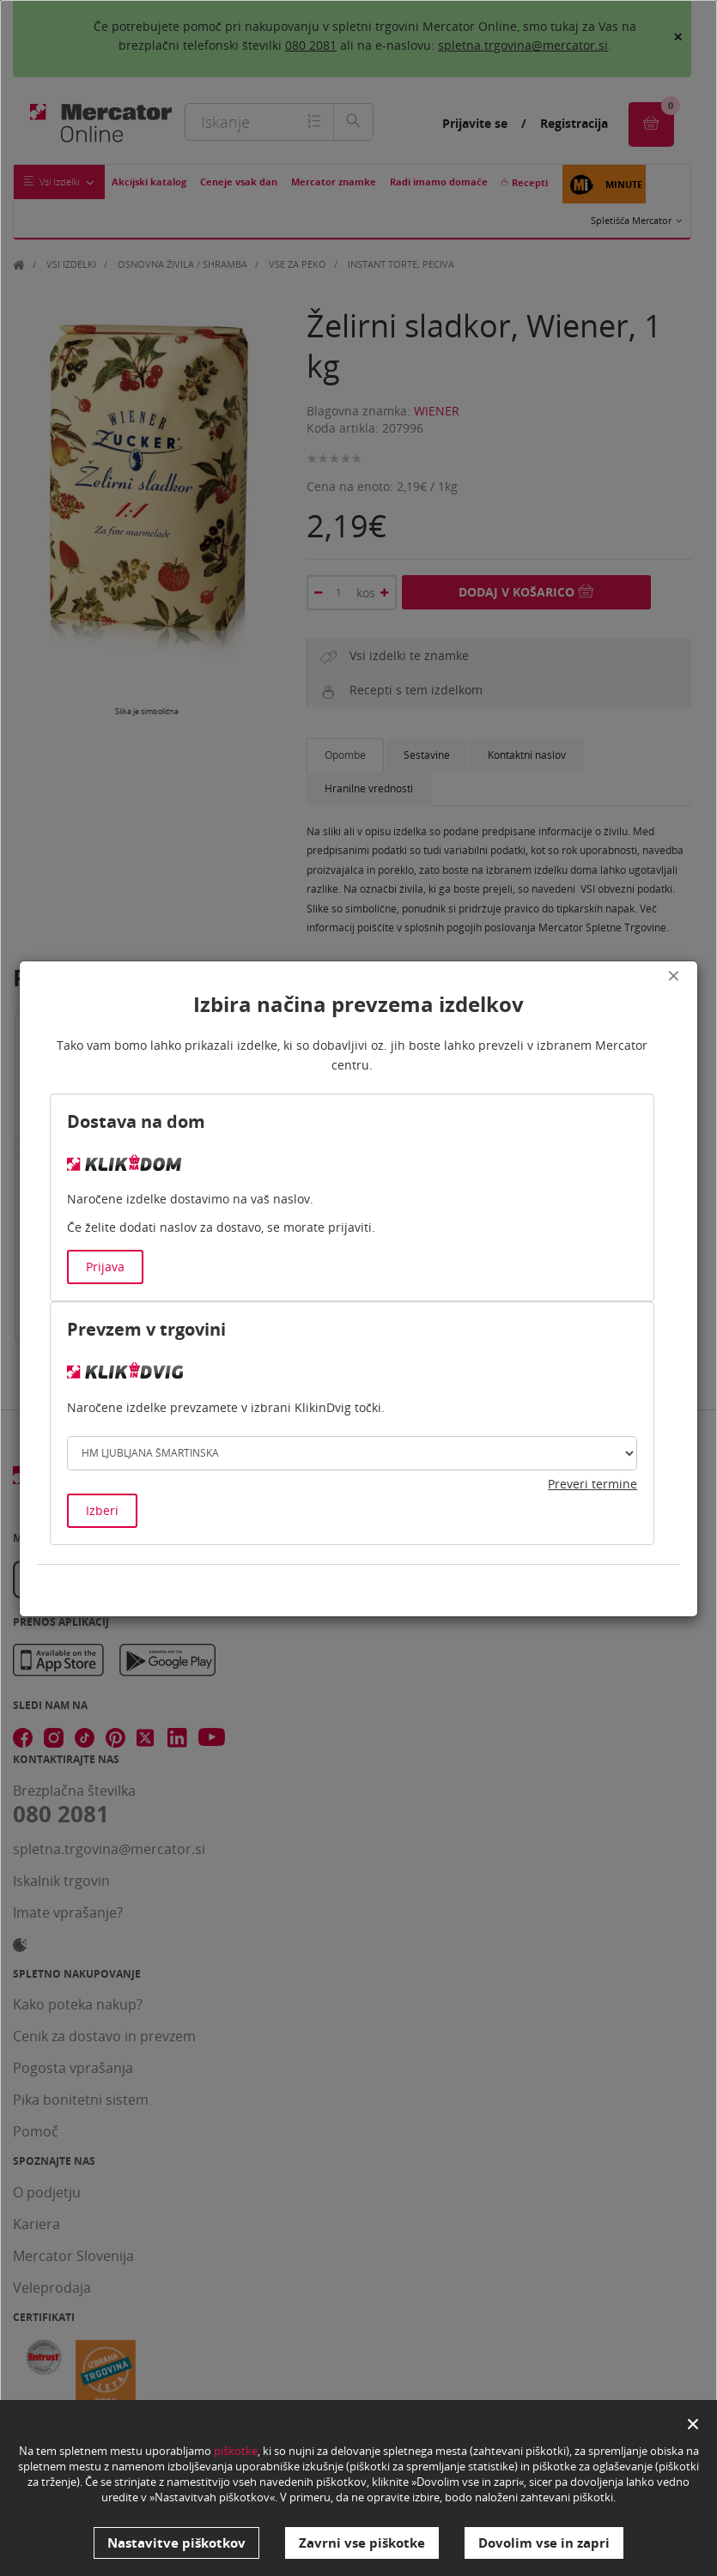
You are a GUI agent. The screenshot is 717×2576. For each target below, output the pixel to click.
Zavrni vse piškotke (362, 2542)
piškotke (236, 2451)
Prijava (105, 1266)
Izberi (102, 1510)
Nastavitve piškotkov (176, 2542)
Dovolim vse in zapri (544, 2542)
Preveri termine (592, 1484)
